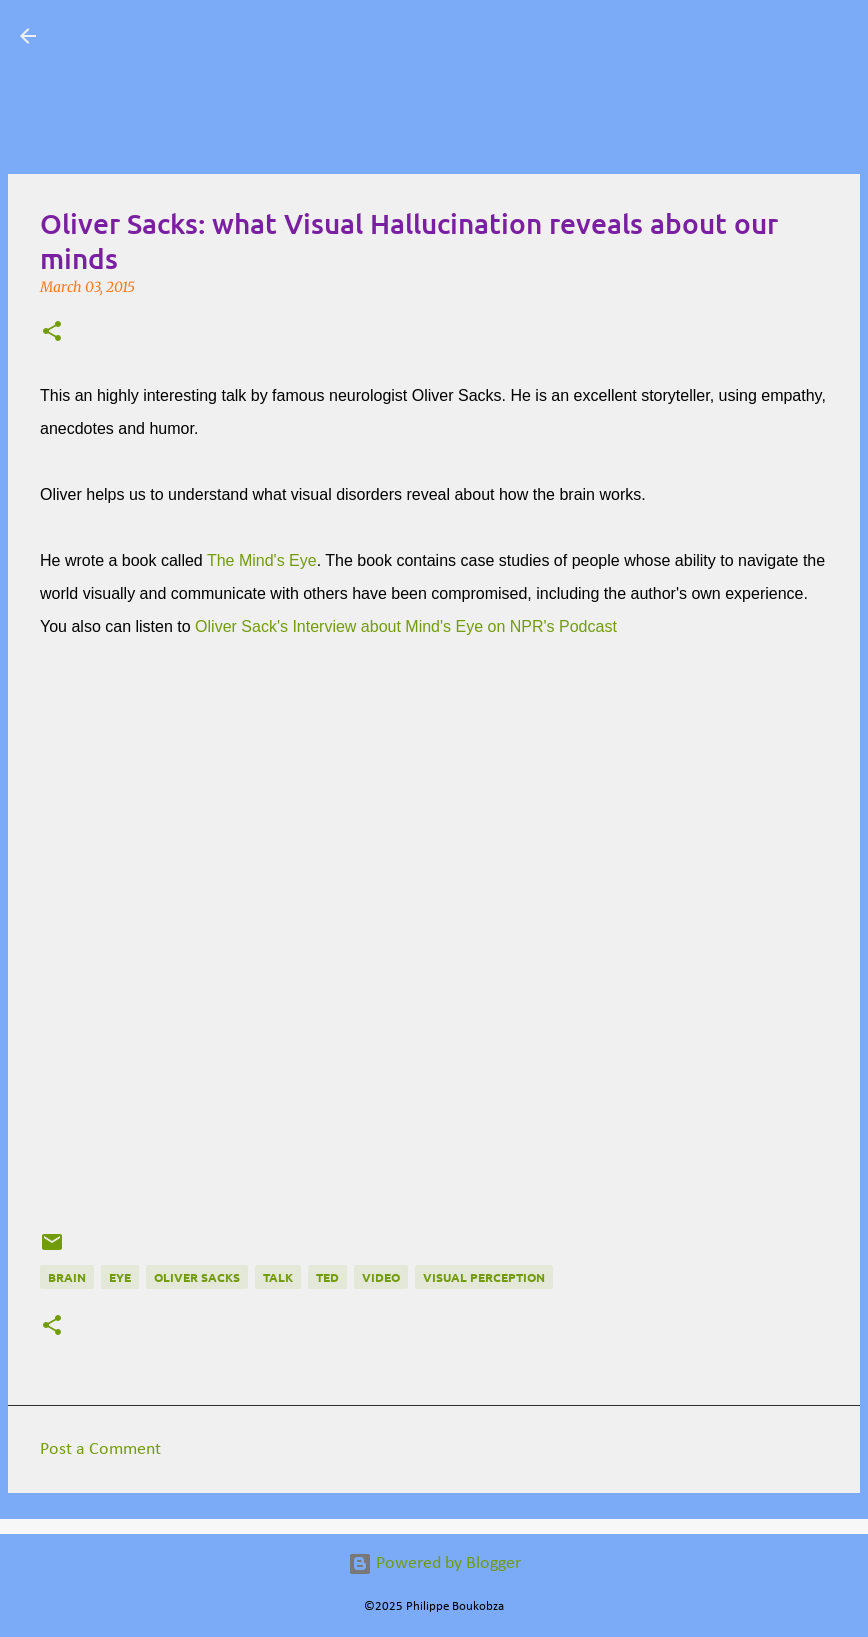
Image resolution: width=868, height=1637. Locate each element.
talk (278, 1277)
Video (381, 1277)
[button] (52, 333)
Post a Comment (100, 1449)
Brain (67, 1277)
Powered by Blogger (434, 1563)
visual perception (484, 1277)
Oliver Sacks (197, 1277)
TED (327, 1277)
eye (120, 1277)
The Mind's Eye (262, 560)
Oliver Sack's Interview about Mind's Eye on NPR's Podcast (408, 626)
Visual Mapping (170, 35)
